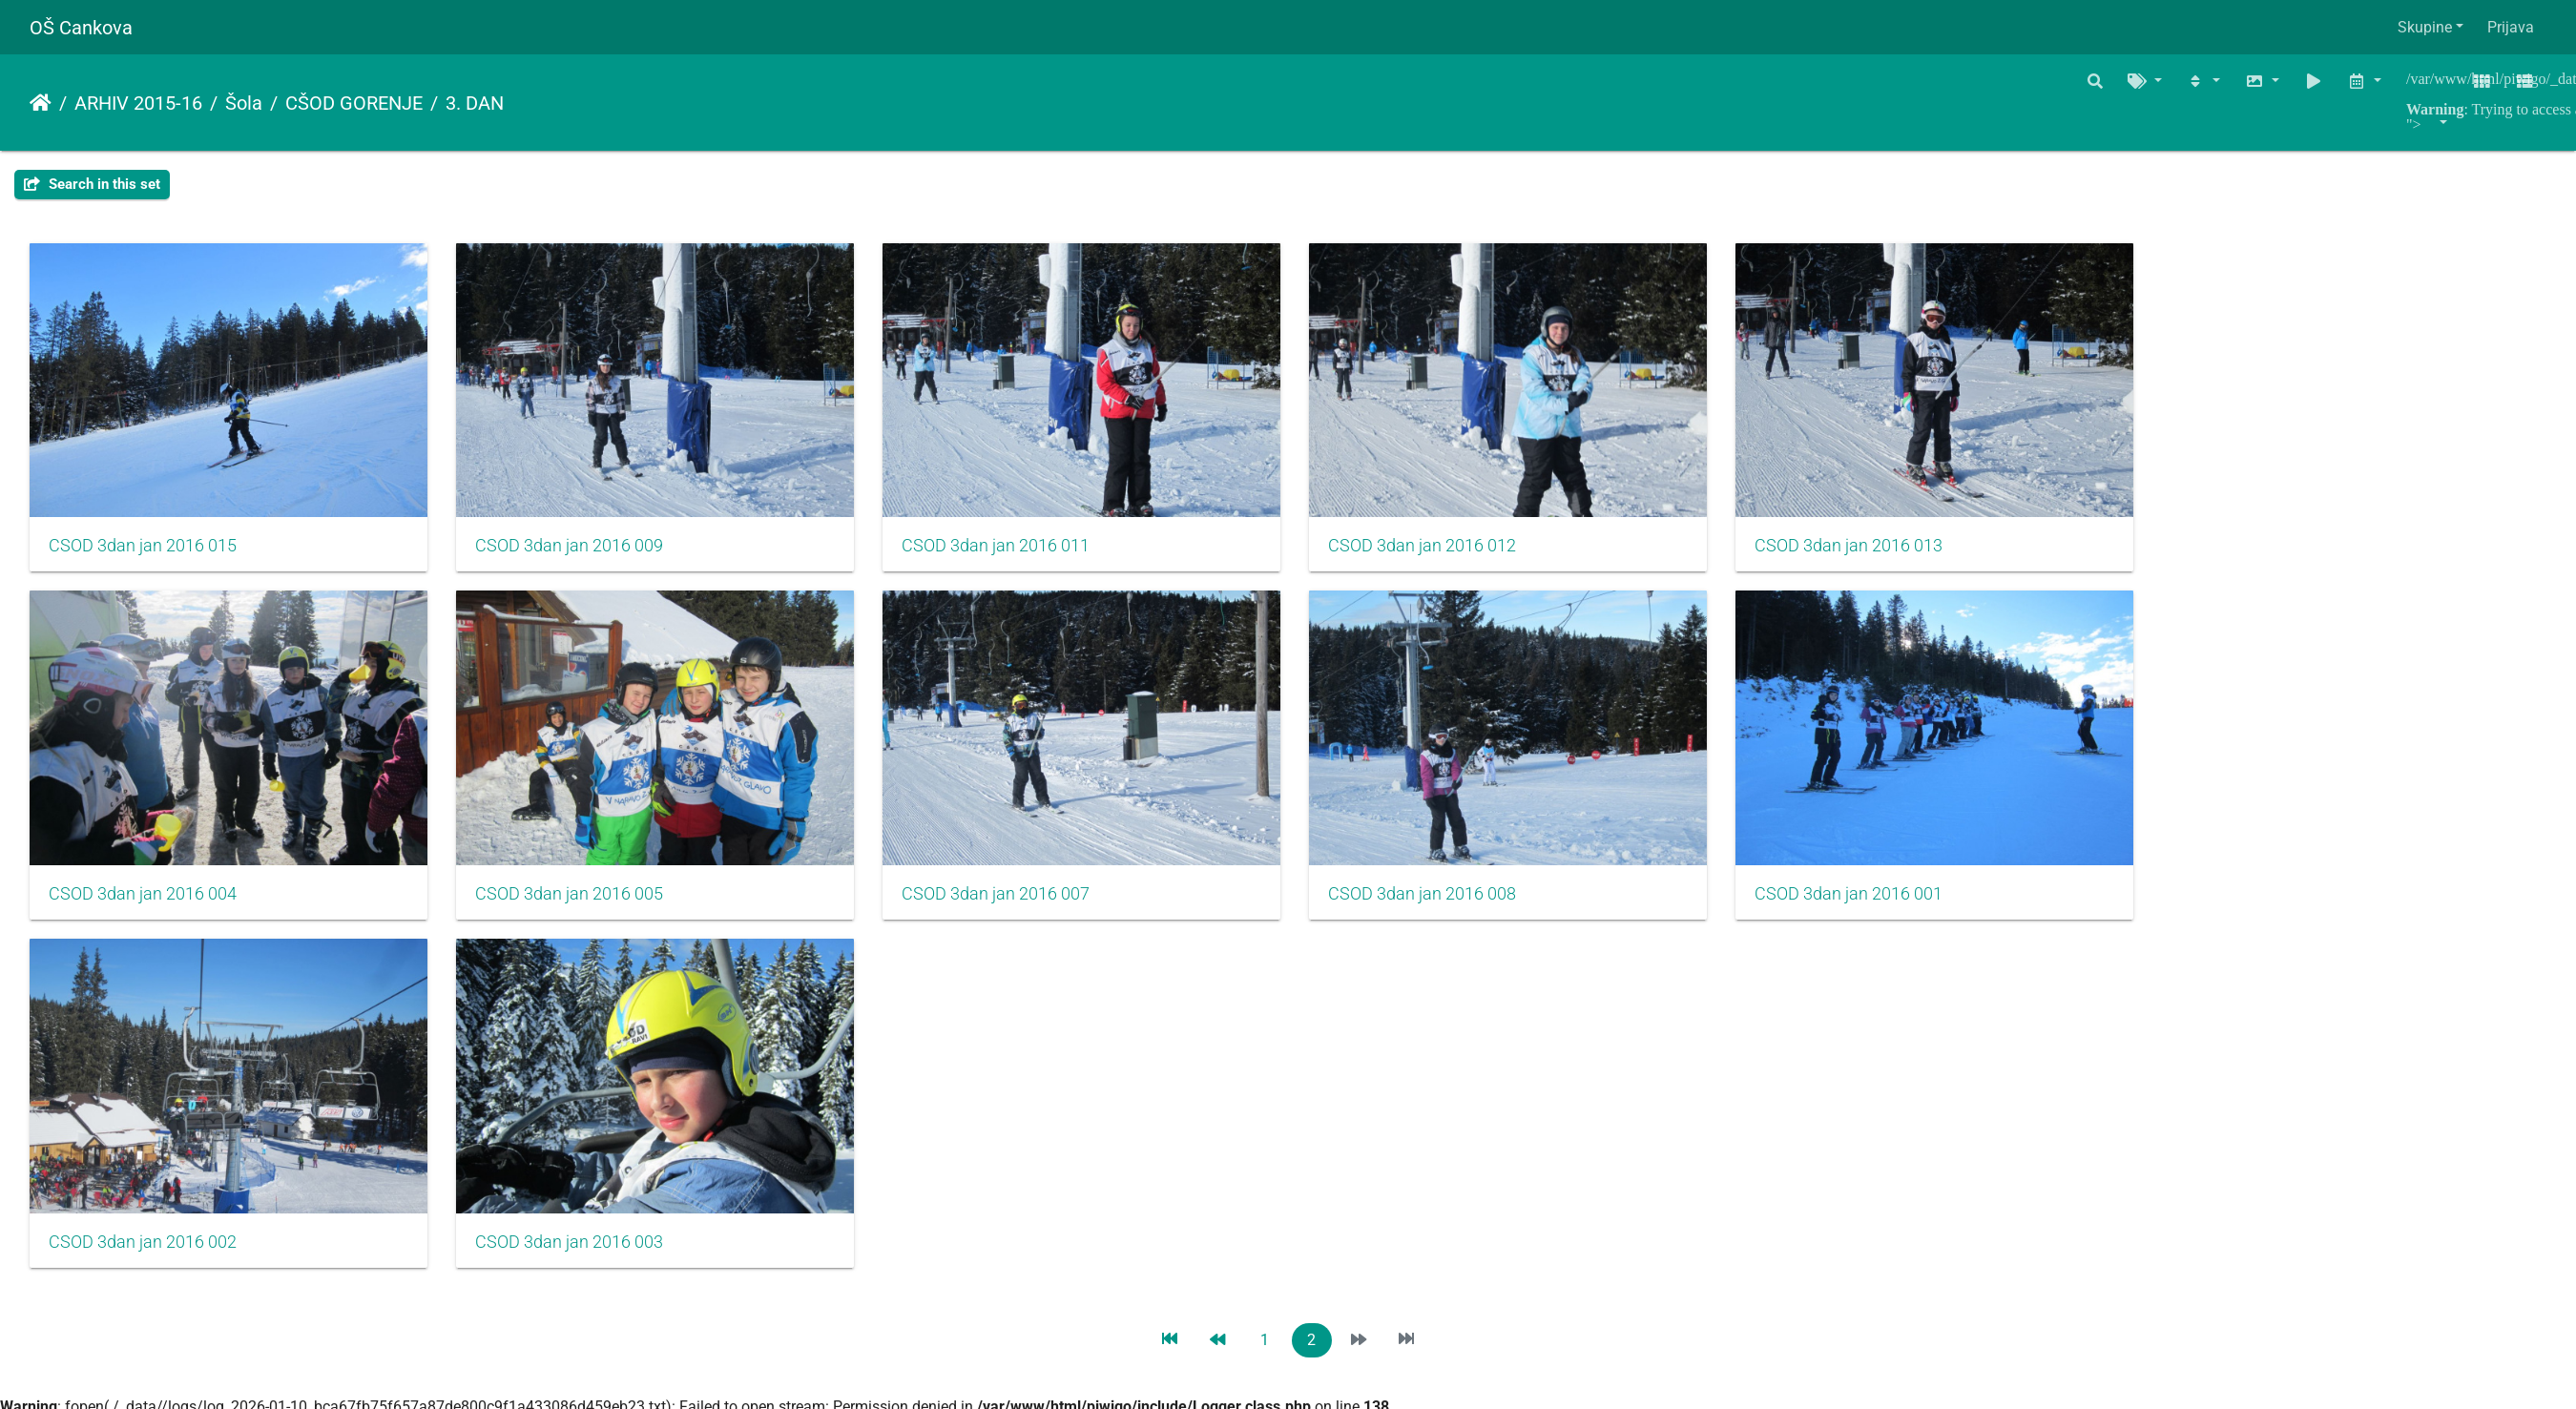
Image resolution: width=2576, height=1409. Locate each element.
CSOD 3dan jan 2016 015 (143, 555)
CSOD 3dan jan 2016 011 (1023, 555)
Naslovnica (41, 103)
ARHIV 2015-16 (138, 103)
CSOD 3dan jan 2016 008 (1463, 912)
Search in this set (92, 184)
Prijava (2510, 27)
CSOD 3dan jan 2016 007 (1023, 912)
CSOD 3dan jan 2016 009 (582, 555)
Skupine (2425, 27)
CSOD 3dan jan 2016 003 (582, 1270)
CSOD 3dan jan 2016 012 (1463, 555)
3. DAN (475, 103)
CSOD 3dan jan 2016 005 (582, 912)
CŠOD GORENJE (354, 103)
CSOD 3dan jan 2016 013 (1904, 555)
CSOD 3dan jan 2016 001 (1904, 912)
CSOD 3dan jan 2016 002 (143, 1270)
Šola (243, 103)
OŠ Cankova (81, 27)
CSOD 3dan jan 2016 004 (143, 912)
